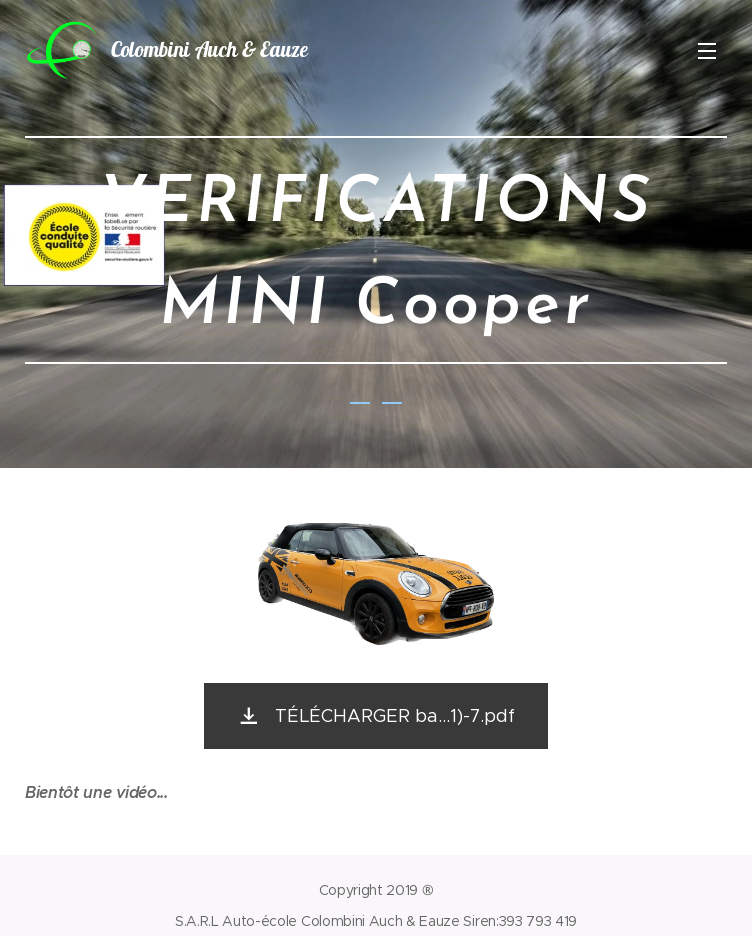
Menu (707, 51)
